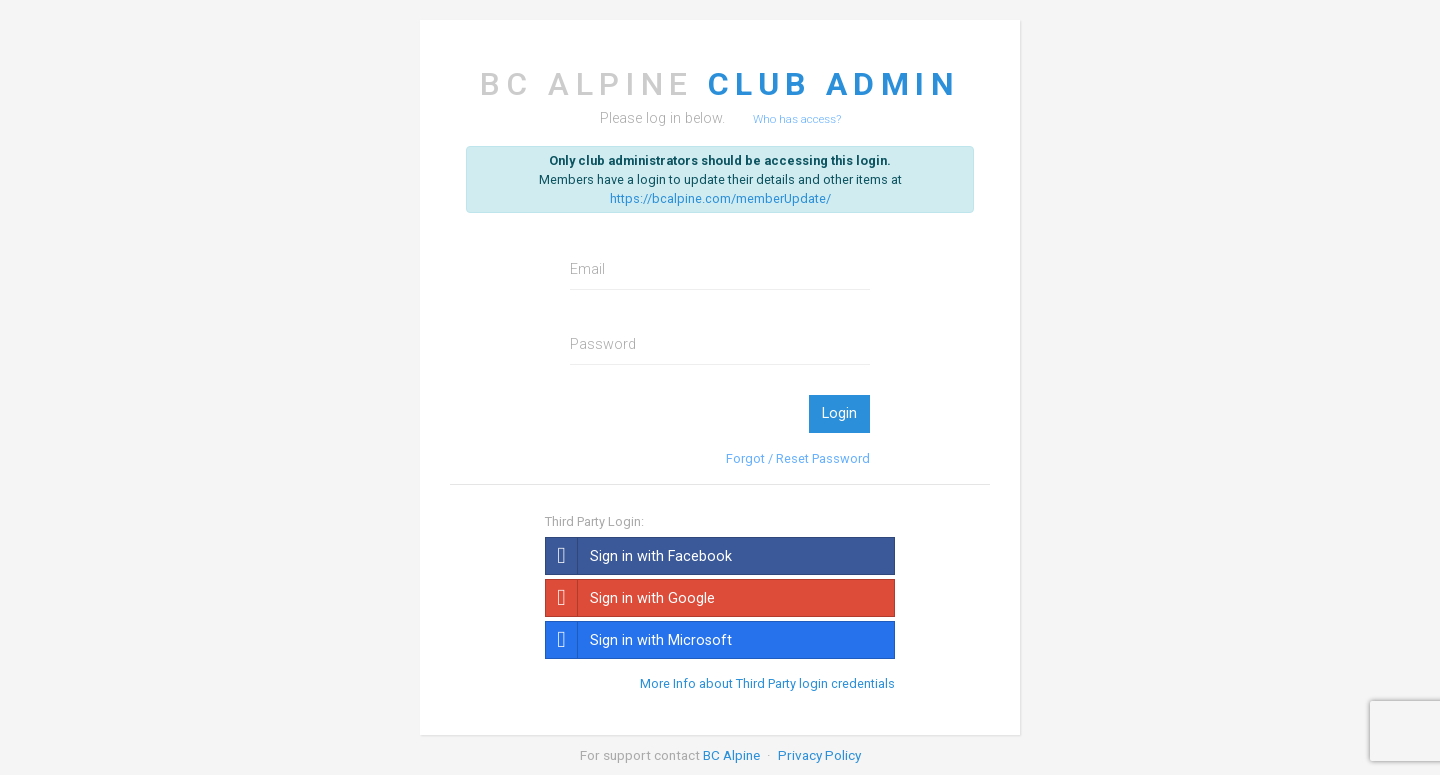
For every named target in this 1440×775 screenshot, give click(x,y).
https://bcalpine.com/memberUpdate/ (720, 198)
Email (587, 269)
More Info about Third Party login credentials (767, 684)
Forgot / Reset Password (798, 458)
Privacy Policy (819, 755)
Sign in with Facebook (639, 556)
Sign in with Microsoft (639, 640)
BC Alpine (731, 755)
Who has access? (797, 119)
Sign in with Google (630, 598)
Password (603, 344)
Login (839, 413)
